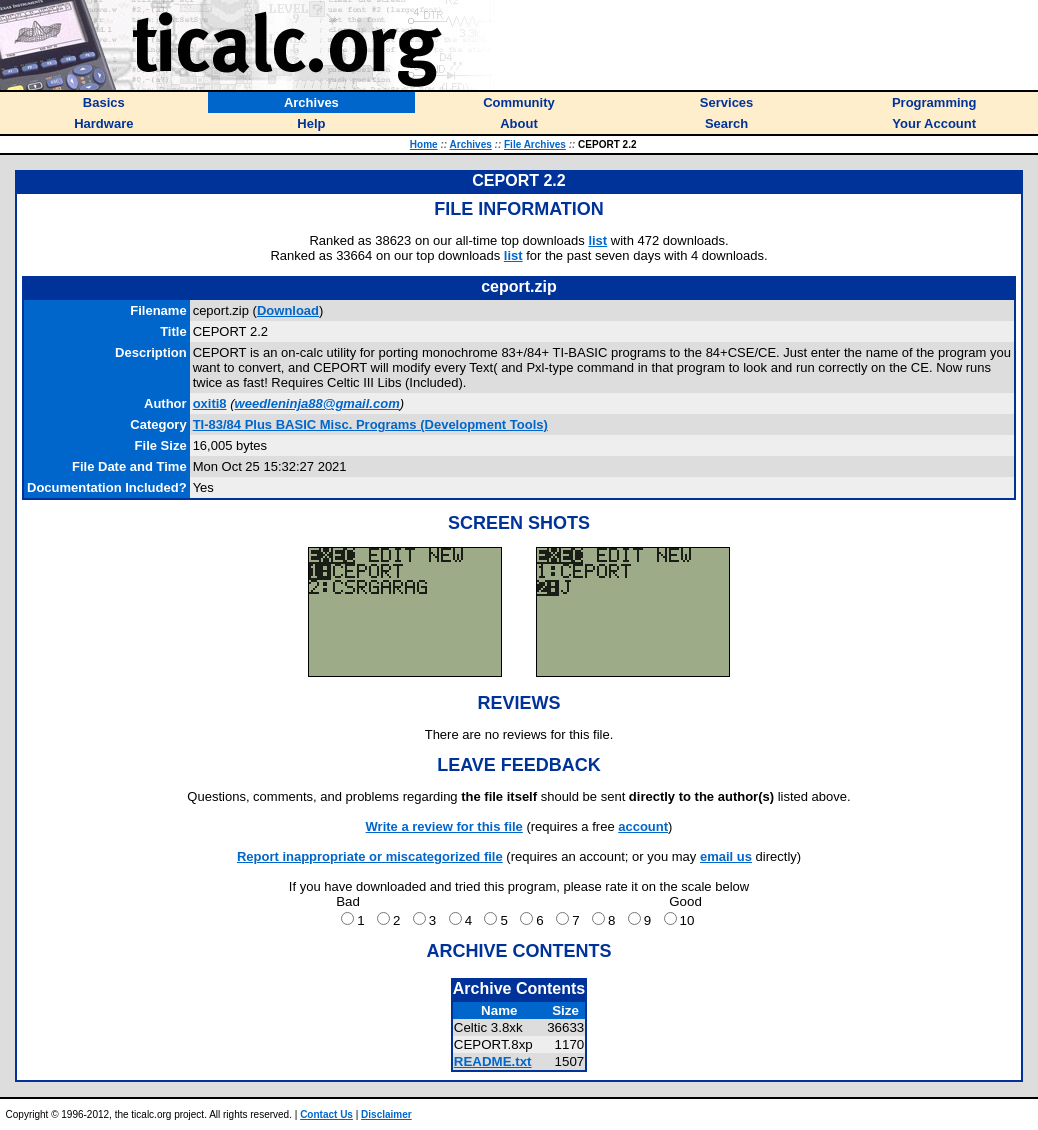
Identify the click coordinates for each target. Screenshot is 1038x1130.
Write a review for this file (444, 826)
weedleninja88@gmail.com (317, 403)
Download (288, 310)
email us (726, 856)
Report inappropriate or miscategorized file (370, 856)
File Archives (535, 144)
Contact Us (326, 1114)
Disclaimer (386, 1114)
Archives (471, 144)
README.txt (493, 1061)
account (643, 826)
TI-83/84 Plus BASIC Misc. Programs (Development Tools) (370, 424)
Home (424, 144)
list (597, 240)
